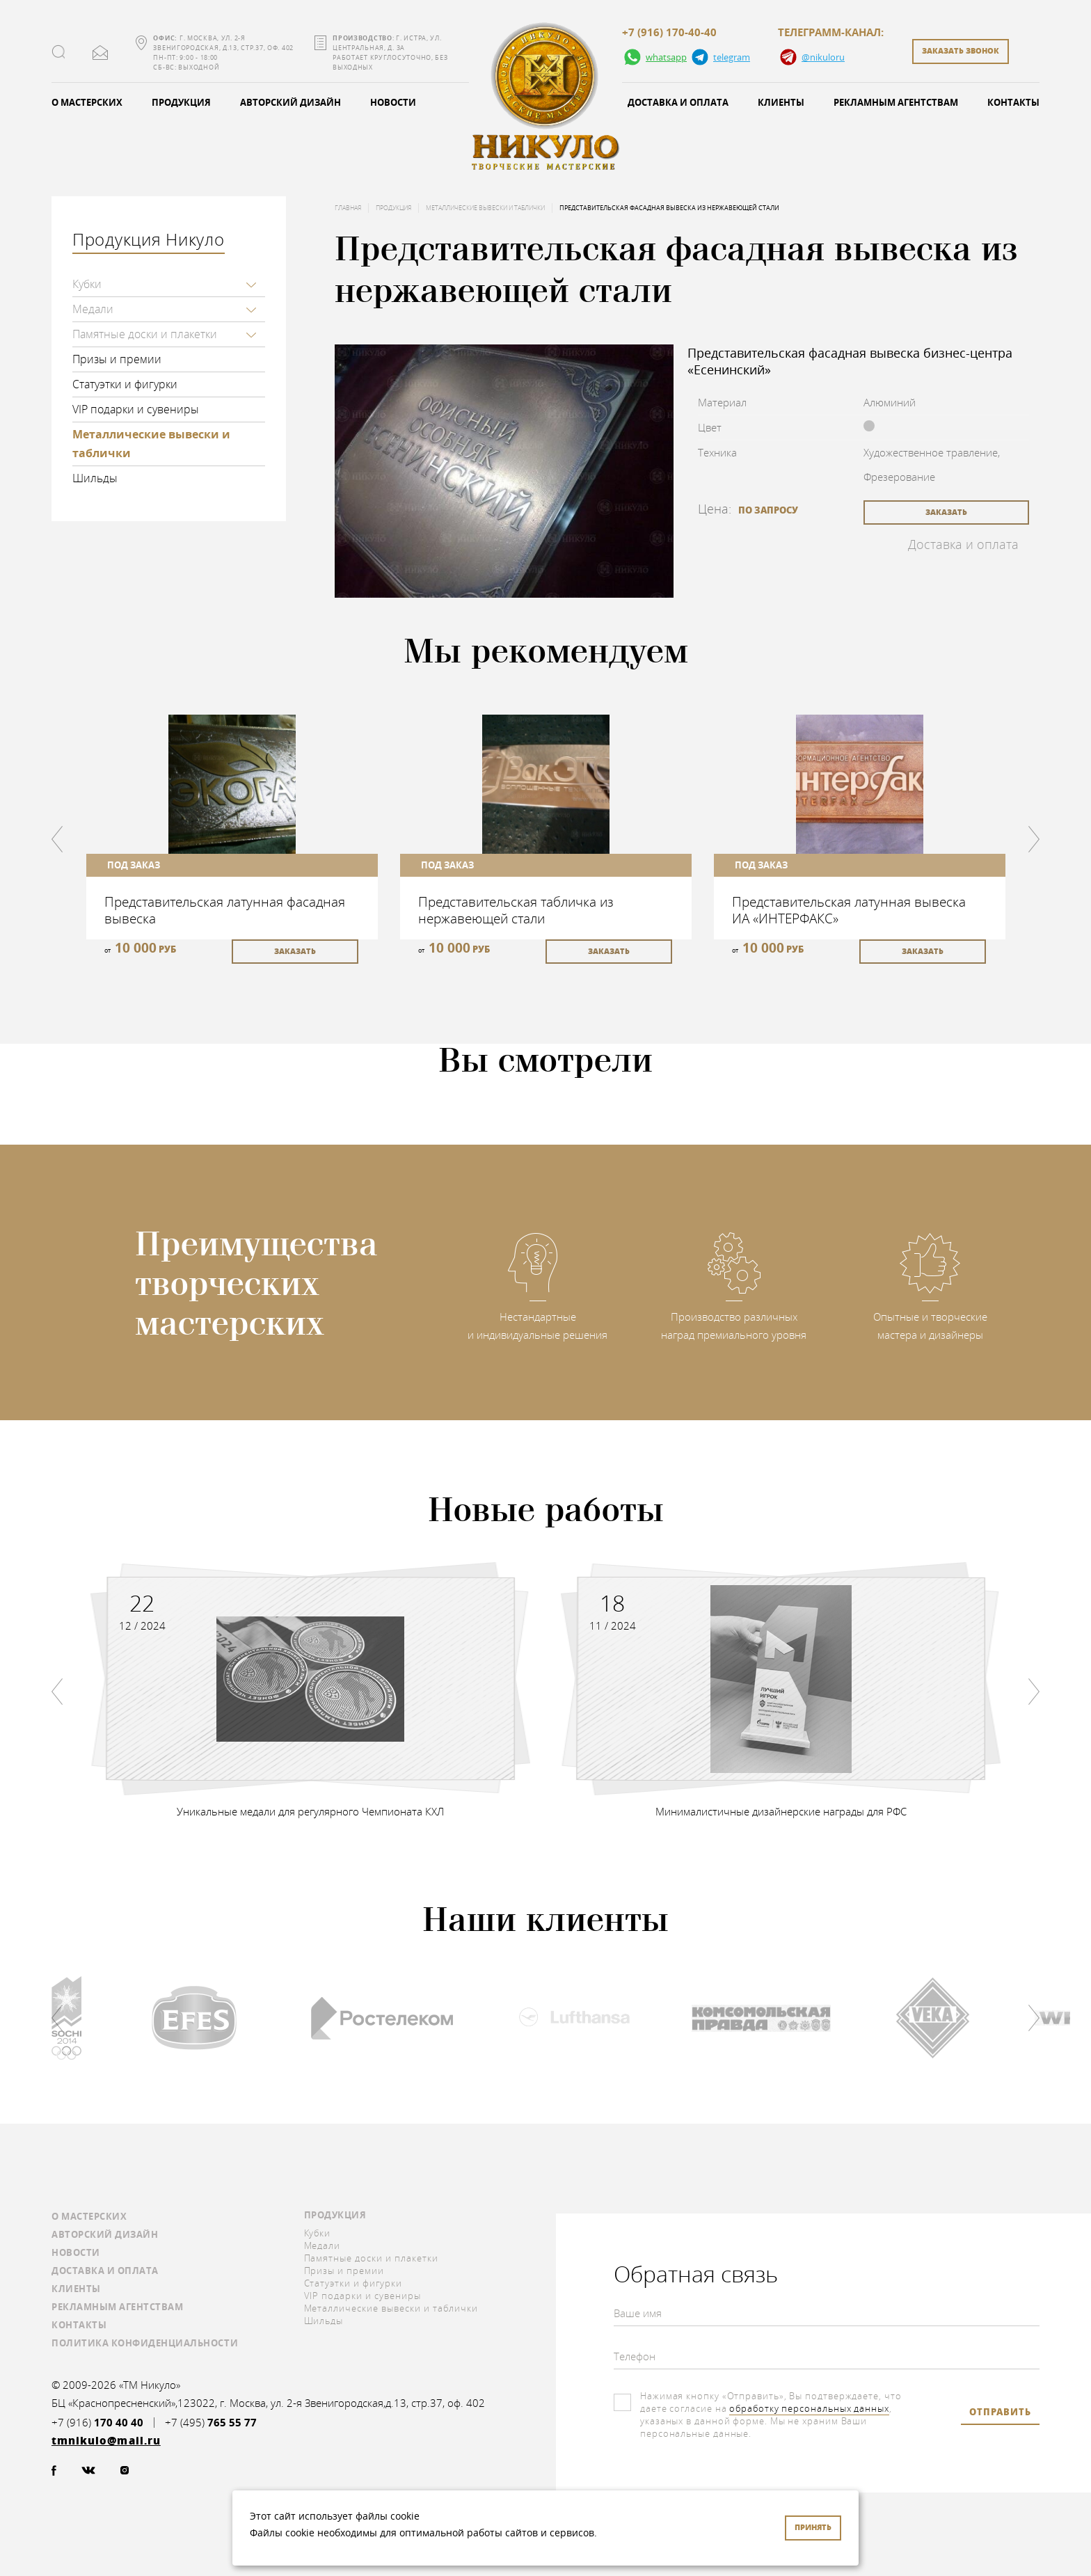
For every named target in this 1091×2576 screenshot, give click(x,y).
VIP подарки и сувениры (135, 409)
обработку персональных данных (809, 2408)
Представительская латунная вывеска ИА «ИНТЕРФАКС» (849, 910)
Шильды (95, 478)
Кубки (87, 284)
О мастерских (86, 102)
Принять (813, 2527)
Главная (348, 208)
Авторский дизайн (290, 102)
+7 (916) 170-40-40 (669, 32)
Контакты (1013, 102)
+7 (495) (211, 2422)
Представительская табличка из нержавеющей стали (516, 910)
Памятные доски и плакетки (144, 334)
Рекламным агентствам (896, 102)
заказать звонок (960, 50)
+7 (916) (97, 2422)
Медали (92, 309)
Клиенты (781, 102)
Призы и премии (116, 359)
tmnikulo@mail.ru (100, 52)
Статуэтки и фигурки (124, 384)
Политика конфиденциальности (144, 2343)
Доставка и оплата (678, 102)
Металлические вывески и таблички (151, 444)
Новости (393, 102)
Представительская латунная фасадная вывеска (224, 910)
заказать (946, 512)
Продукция (181, 102)
